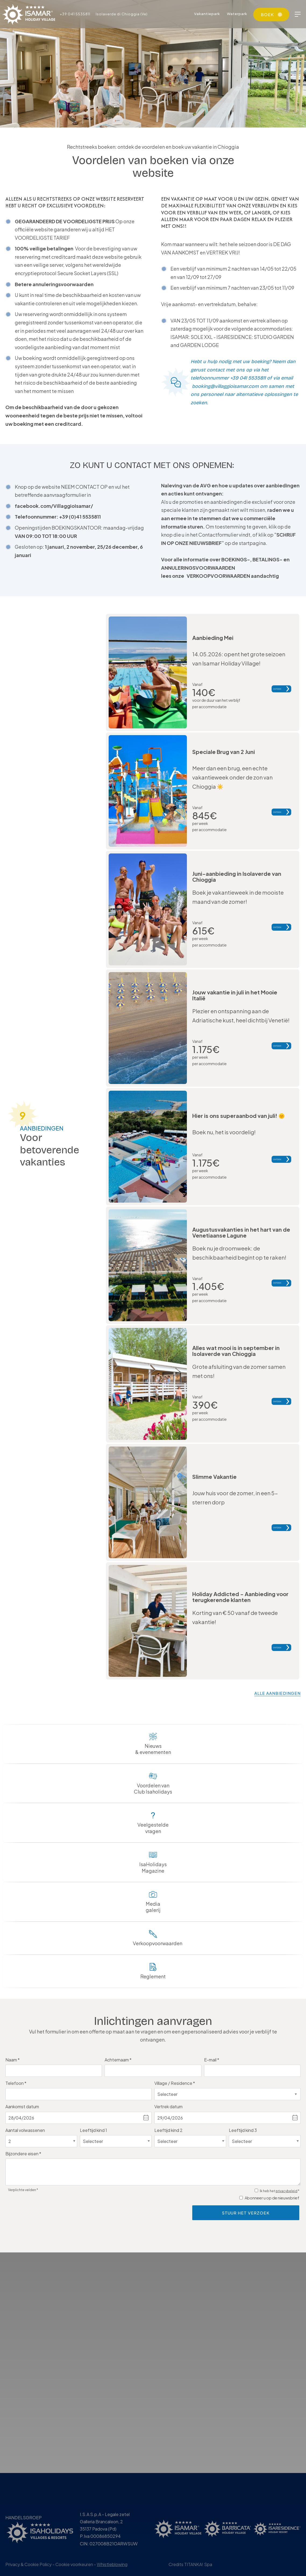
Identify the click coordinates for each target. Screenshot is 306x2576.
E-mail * (211, 2060)
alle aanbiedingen (277, 1693)
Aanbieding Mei (212, 637)
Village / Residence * (174, 2083)
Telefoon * (15, 2083)
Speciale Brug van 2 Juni (223, 751)
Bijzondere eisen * (23, 2153)
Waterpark (237, 14)
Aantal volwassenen (25, 2130)
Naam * (12, 2060)
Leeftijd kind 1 (93, 2130)
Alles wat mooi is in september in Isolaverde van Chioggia (236, 1350)
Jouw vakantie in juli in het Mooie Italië (234, 995)
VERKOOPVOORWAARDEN (218, 576)
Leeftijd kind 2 (168, 2130)
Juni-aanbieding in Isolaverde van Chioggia (236, 876)
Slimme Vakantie (214, 1474)
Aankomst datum (22, 2106)
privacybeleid (286, 2191)
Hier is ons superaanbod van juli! (238, 1115)
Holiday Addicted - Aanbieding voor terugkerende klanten (240, 1595)
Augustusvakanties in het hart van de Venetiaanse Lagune (241, 1232)
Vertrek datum (168, 2106)
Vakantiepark (207, 14)
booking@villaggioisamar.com (225, 386)
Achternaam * (118, 2060)
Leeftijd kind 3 (243, 2130)
